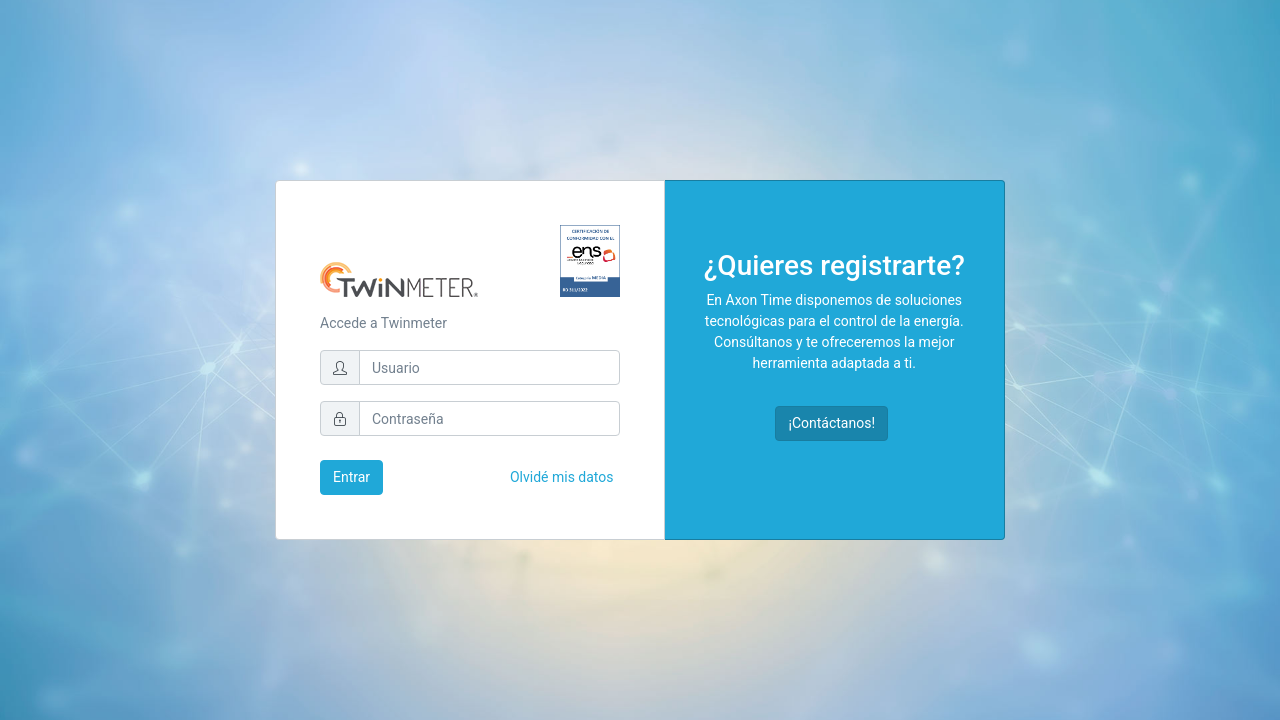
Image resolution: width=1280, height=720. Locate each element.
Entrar (351, 477)
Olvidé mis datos (562, 477)
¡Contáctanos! (831, 423)
